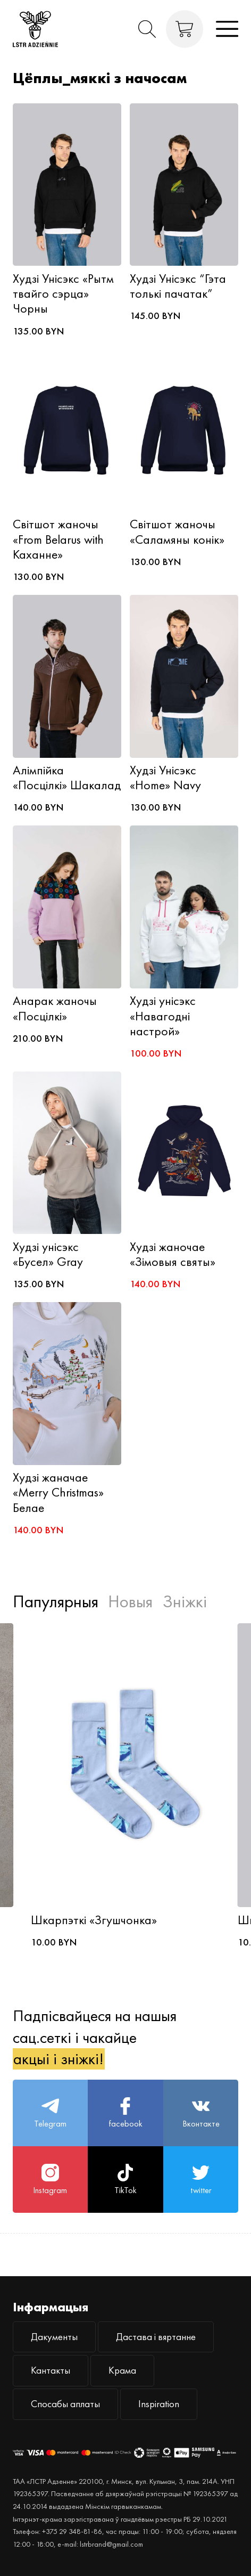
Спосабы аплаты (65, 2403)
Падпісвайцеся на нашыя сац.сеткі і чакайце (95, 2037)
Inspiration (158, 2403)
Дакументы (54, 2336)
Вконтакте (201, 2113)
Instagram (50, 2180)
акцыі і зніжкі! (58, 2058)
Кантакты (50, 2370)
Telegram (50, 2113)
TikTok (125, 2180)
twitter (201, 2180)
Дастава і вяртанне (156, 2336)
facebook (125, 2113)
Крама (122, 2370)
